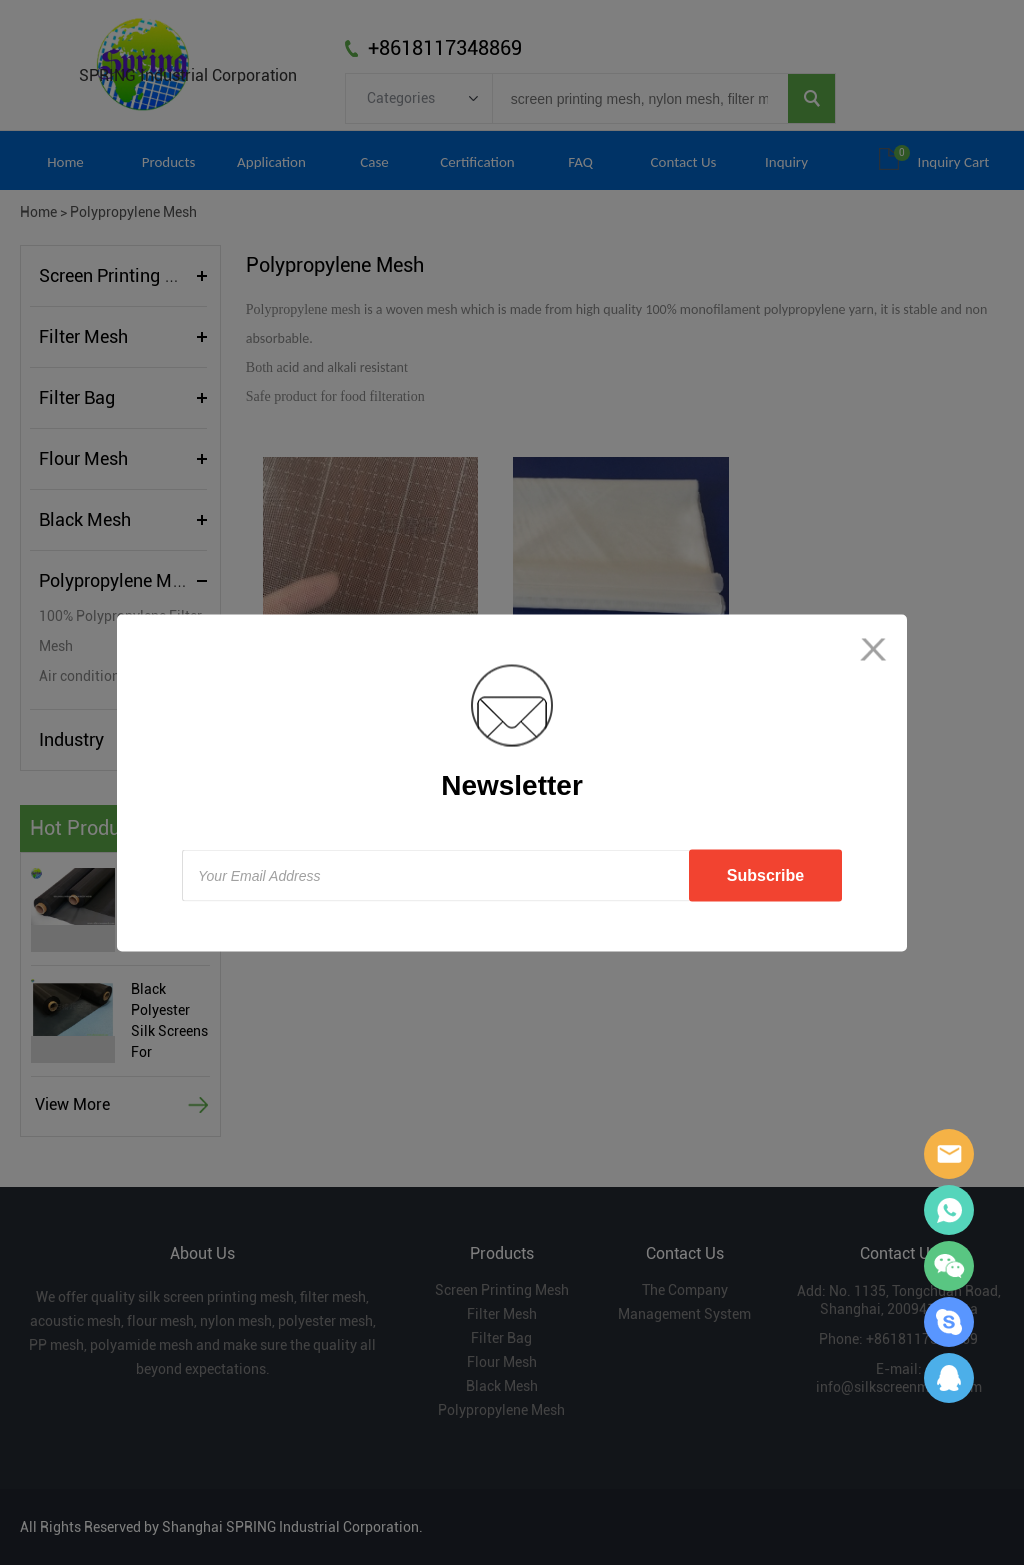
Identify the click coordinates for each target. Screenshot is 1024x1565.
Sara (949, 1154)
